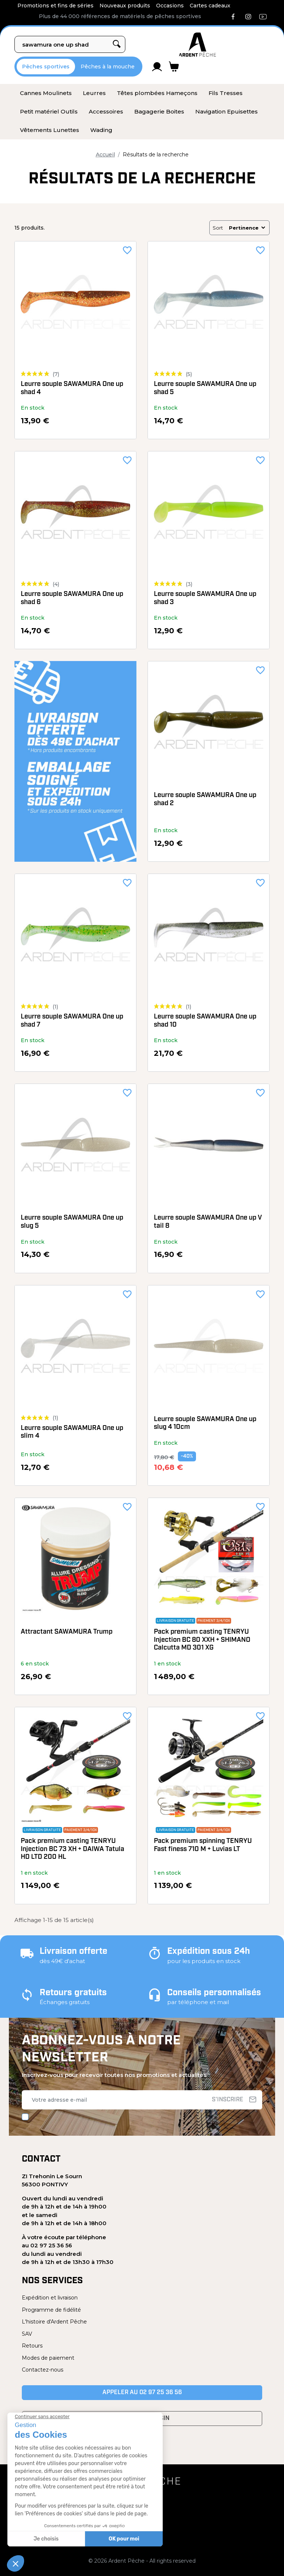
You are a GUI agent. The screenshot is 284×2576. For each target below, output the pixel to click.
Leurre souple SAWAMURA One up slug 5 (72, 1222)
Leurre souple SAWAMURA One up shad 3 (205, 598)
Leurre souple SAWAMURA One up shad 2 (205, 799)
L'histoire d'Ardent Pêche (54, 2321)
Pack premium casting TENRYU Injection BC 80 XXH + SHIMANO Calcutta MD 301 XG (202, 1639)
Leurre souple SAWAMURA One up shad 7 (72, 1020)
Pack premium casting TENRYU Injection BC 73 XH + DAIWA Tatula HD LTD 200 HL (72, 1849)
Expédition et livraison (50, 2297)
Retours (32, 2345)
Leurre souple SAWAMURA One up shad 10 (205, 1020)
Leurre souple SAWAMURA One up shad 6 (72, 598)
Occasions (170, 5)
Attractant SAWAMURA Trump (66, 1632)
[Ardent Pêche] (197, 45)
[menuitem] (45, 93)
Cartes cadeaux (210, 5)
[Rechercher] (69, 44)
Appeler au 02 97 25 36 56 (142, 2393)
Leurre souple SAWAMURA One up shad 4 (72, 388)
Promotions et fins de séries (55, 5)
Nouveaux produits (124, 5)
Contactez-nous (42, 2369)
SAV (27, 2334)
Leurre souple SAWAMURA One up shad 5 (205, 388)
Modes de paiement (48, 2358)
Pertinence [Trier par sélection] (247, 228)
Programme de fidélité (51, 2309)
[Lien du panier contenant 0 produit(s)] (174, 66)
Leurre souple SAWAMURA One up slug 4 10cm (205, 1423)
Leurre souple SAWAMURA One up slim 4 (72, 1432)
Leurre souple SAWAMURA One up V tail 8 (208, 1222)
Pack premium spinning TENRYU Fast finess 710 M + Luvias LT (203, 1845)
